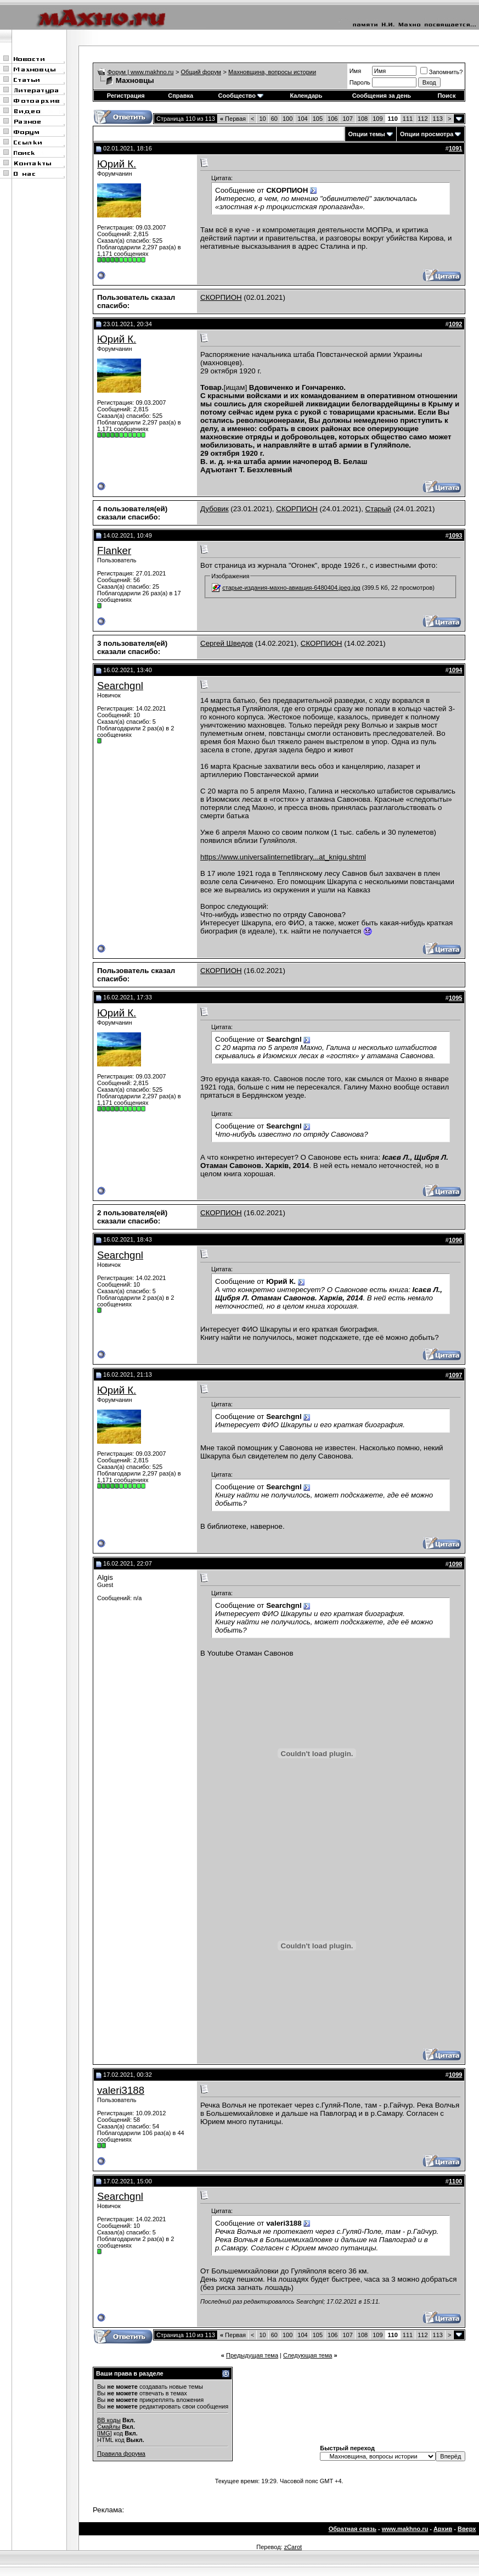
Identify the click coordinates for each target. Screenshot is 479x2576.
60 (274, 118)
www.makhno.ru (405, 2528)
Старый (378, 509)
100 (287, 118)
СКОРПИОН (221, 297)
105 (318, 118)
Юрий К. (116, 164)
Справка (180, 95)
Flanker (114, 550)
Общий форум (201, 72)
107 (347, 118)
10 (262, 118)
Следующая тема (307, 2355)
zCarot (293, 2547)
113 (438, 118)
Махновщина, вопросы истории (272, 72)
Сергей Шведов (226, 643)
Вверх (467, 2528)
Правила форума (121, 2453)
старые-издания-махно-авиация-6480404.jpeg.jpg (291, 587)
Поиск (446, 95)
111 (408, 118)
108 (363, 118)
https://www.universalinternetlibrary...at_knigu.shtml (283, 857)
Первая (233, 118)
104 (302, 118)
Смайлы (108, 2426)
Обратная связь (352, 2528)
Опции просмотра (426, 134)
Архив (442, 2528)
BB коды (109, 2420)
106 (332, 118)
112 (422, 118)
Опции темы (366, 134)
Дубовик (214, 509)
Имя (355, 71)
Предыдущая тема (252, 2355)
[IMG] (104, 2433)
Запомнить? (441, 72)
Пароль (360, 82)
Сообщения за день (381, 95)
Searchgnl (120, 685)
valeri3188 (120, 2090)
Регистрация (126, 95)
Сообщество (240, 95)
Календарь (306, 95)
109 (377, 118)
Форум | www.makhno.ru (141, 72)
